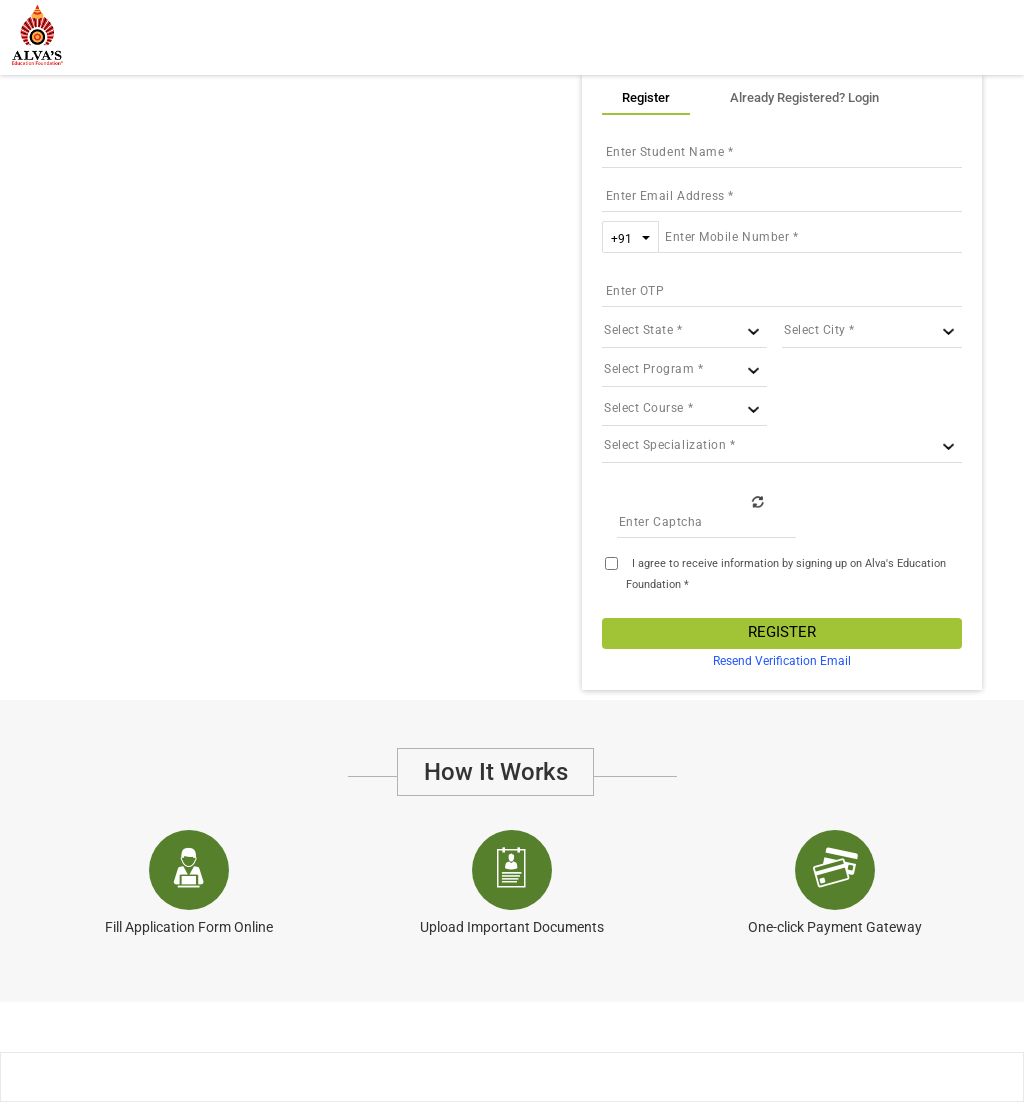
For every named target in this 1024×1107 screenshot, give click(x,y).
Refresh (758, 501)
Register (782, 632)
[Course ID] (684, 408)
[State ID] (684, 330)
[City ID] (872, 330)
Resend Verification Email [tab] (782, 661)
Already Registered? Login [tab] (804, 97)
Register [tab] (646, 97)
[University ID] (684, 369)
